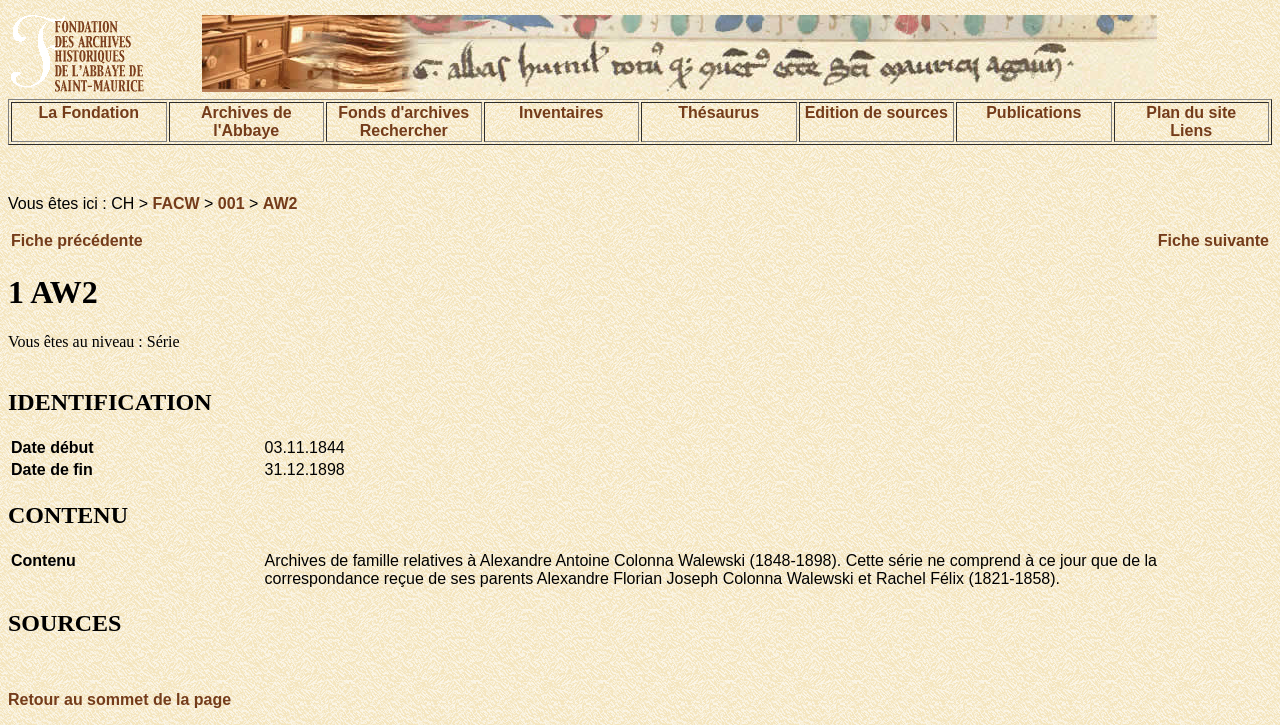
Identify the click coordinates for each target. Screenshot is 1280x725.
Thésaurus (718, 112)
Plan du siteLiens (1191, 121)
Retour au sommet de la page (119, 699)
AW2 (280, 203)
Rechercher (404, 130)
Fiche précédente (77, 240)
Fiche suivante (1213, 240)
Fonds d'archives (403, 112)
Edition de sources (876, 112)
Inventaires (561, 112)
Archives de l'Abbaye (246, 121)
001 (231, 203)
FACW (176, 203)
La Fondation (89, 112)
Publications (1033, 112)
